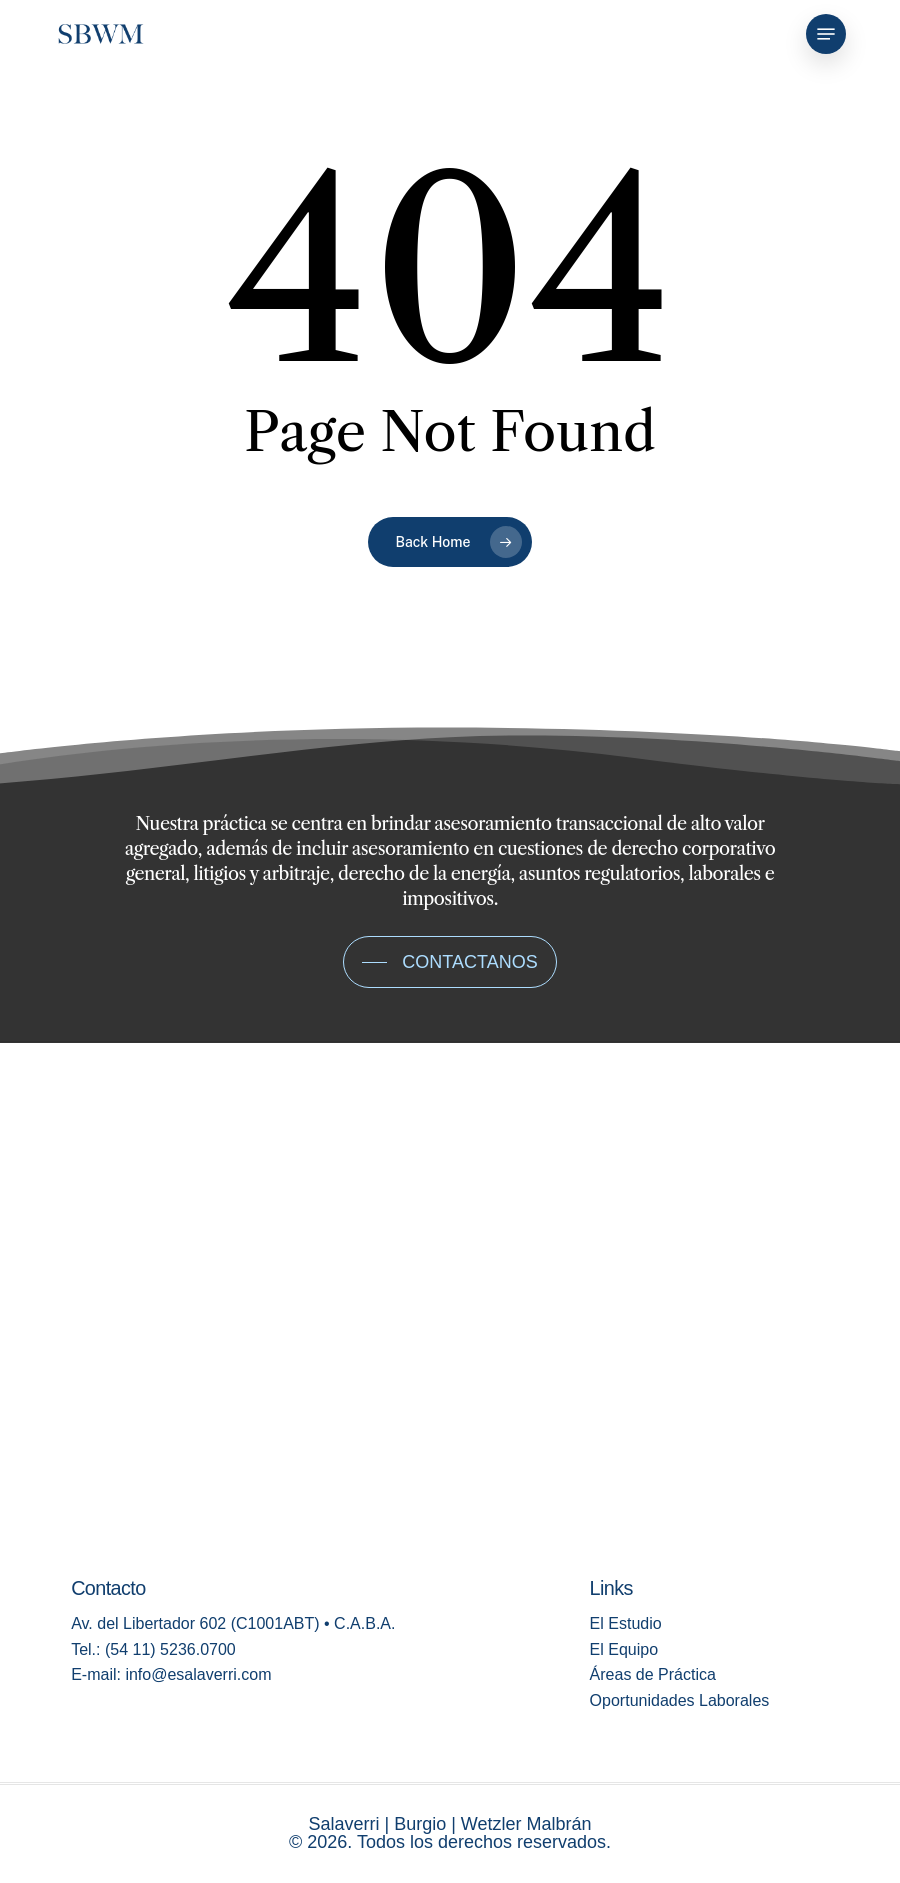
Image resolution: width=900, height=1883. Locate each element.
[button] (826, 34)
